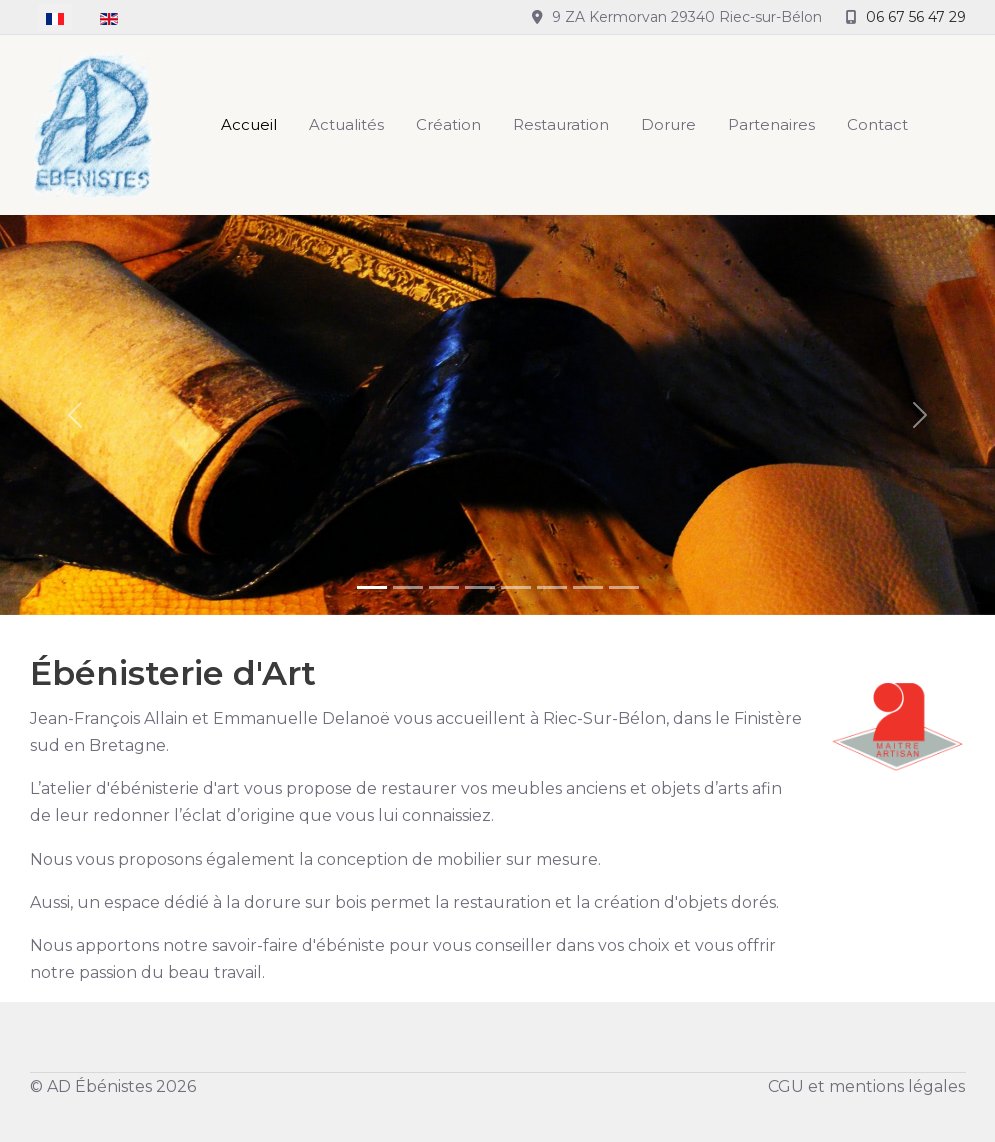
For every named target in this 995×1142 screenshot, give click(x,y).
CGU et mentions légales (866, 1086)
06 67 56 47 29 (916, 17)
